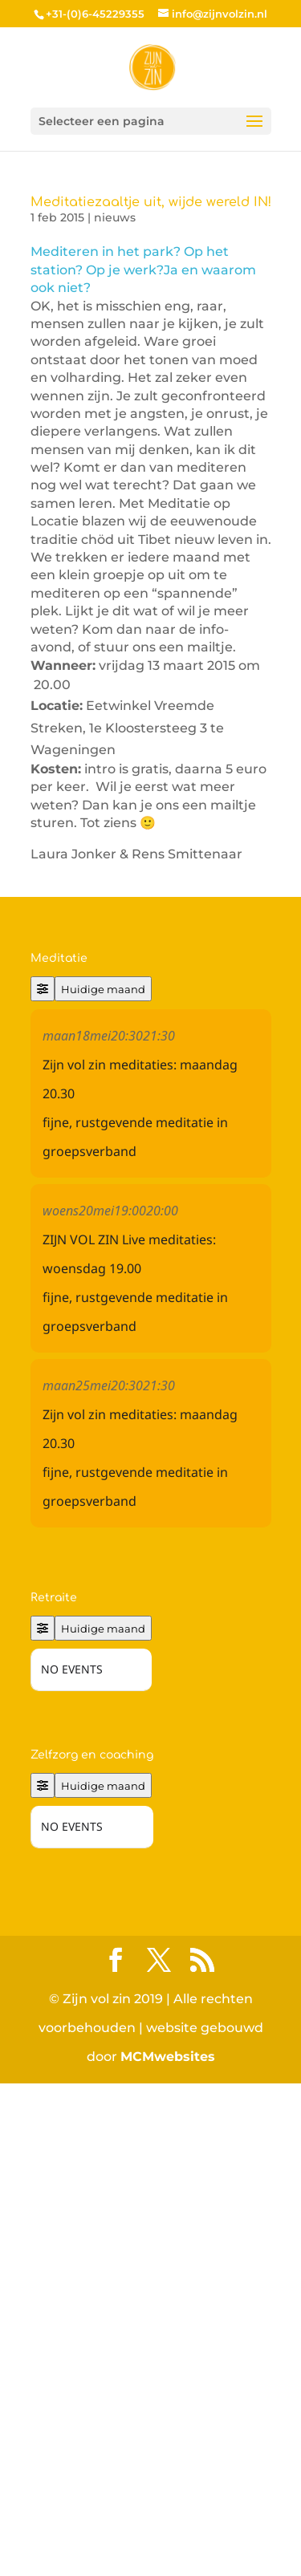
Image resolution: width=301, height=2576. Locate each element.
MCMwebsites (167, 2302)
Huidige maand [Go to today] (103, 989)
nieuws (115, 217)
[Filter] (43, 988)
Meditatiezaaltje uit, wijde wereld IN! (151, 202)
